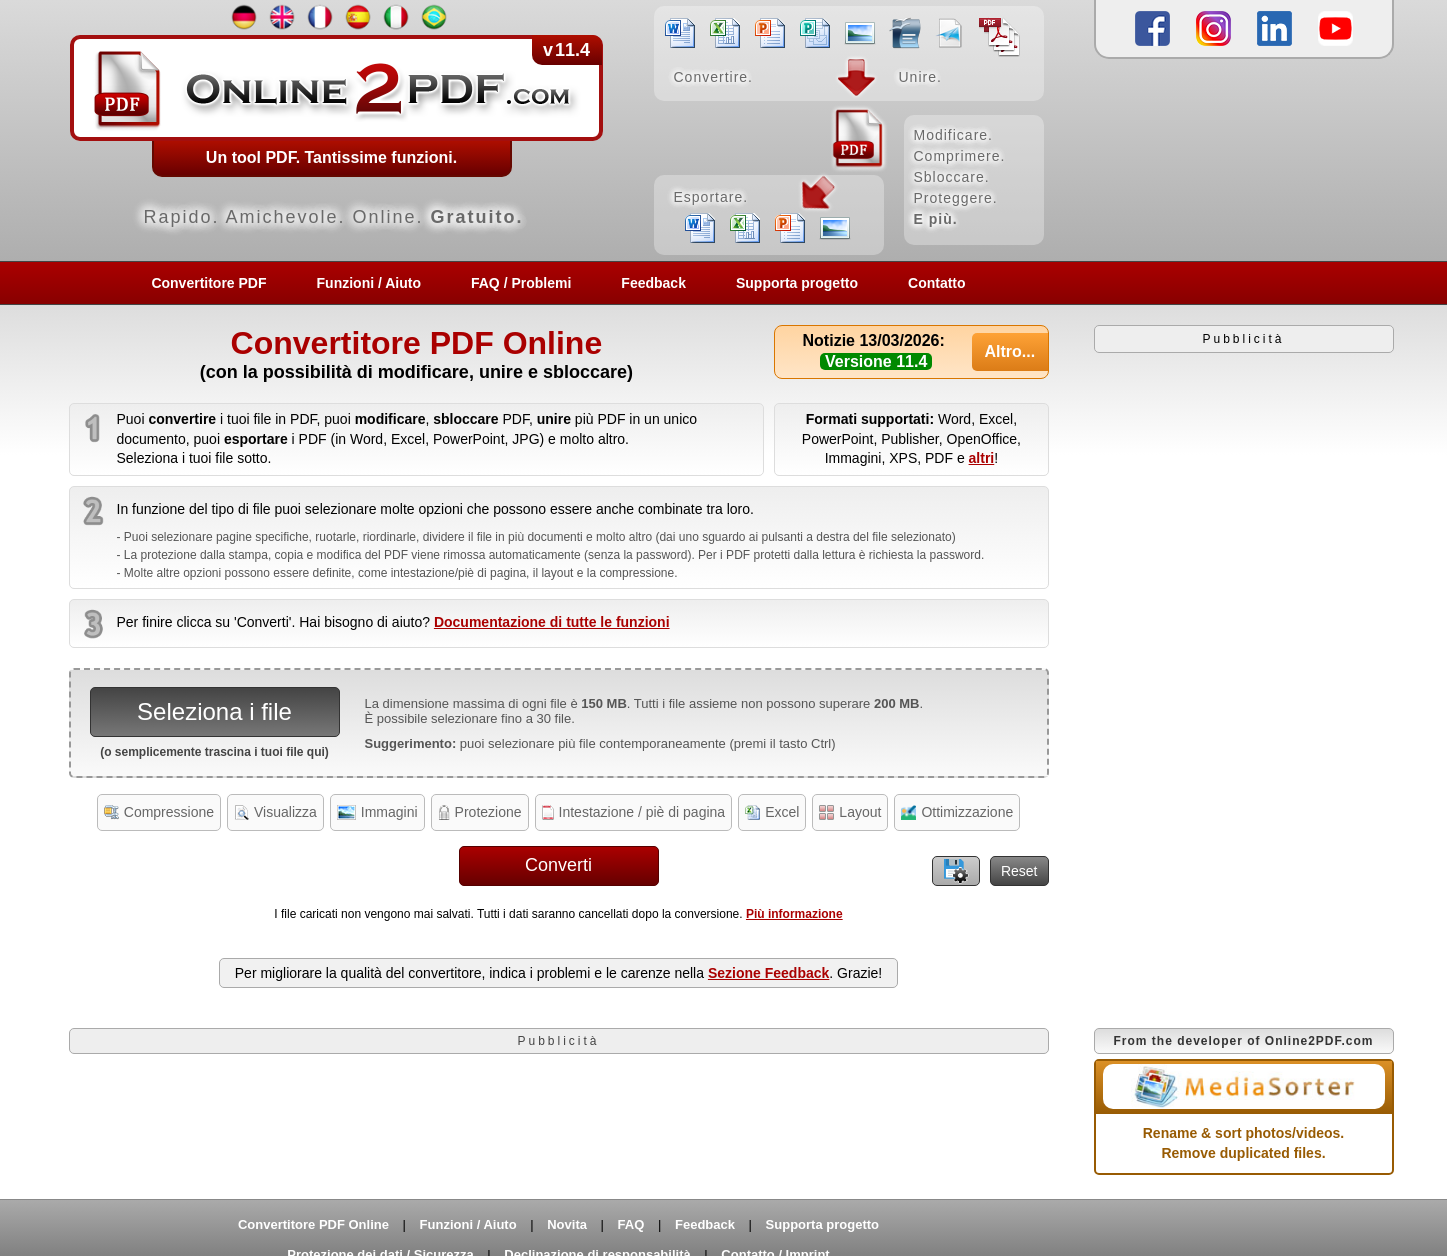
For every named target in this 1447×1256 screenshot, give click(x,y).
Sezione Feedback (768, 973)
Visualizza (275, 812)
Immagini (377, 812)
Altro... (1009, 351)
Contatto (937, 283)
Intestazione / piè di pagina (634, 812)
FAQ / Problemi (521, 283)
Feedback (653, 283)
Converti (558, 865)
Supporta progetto (797, 283)
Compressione (159, 812)
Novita (567, 1224)
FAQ (631, 1224)
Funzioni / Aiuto (369, 283)
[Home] (559, 130)
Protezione (480, 812)
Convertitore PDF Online (313, 1224)
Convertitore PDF (208, 283)
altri (982, 458)
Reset (1019, 871)
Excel (772, 812)
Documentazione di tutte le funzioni (552, 622)
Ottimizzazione (957, 812)
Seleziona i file (214, 711)
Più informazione (794, 914)
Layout (850, 812)
